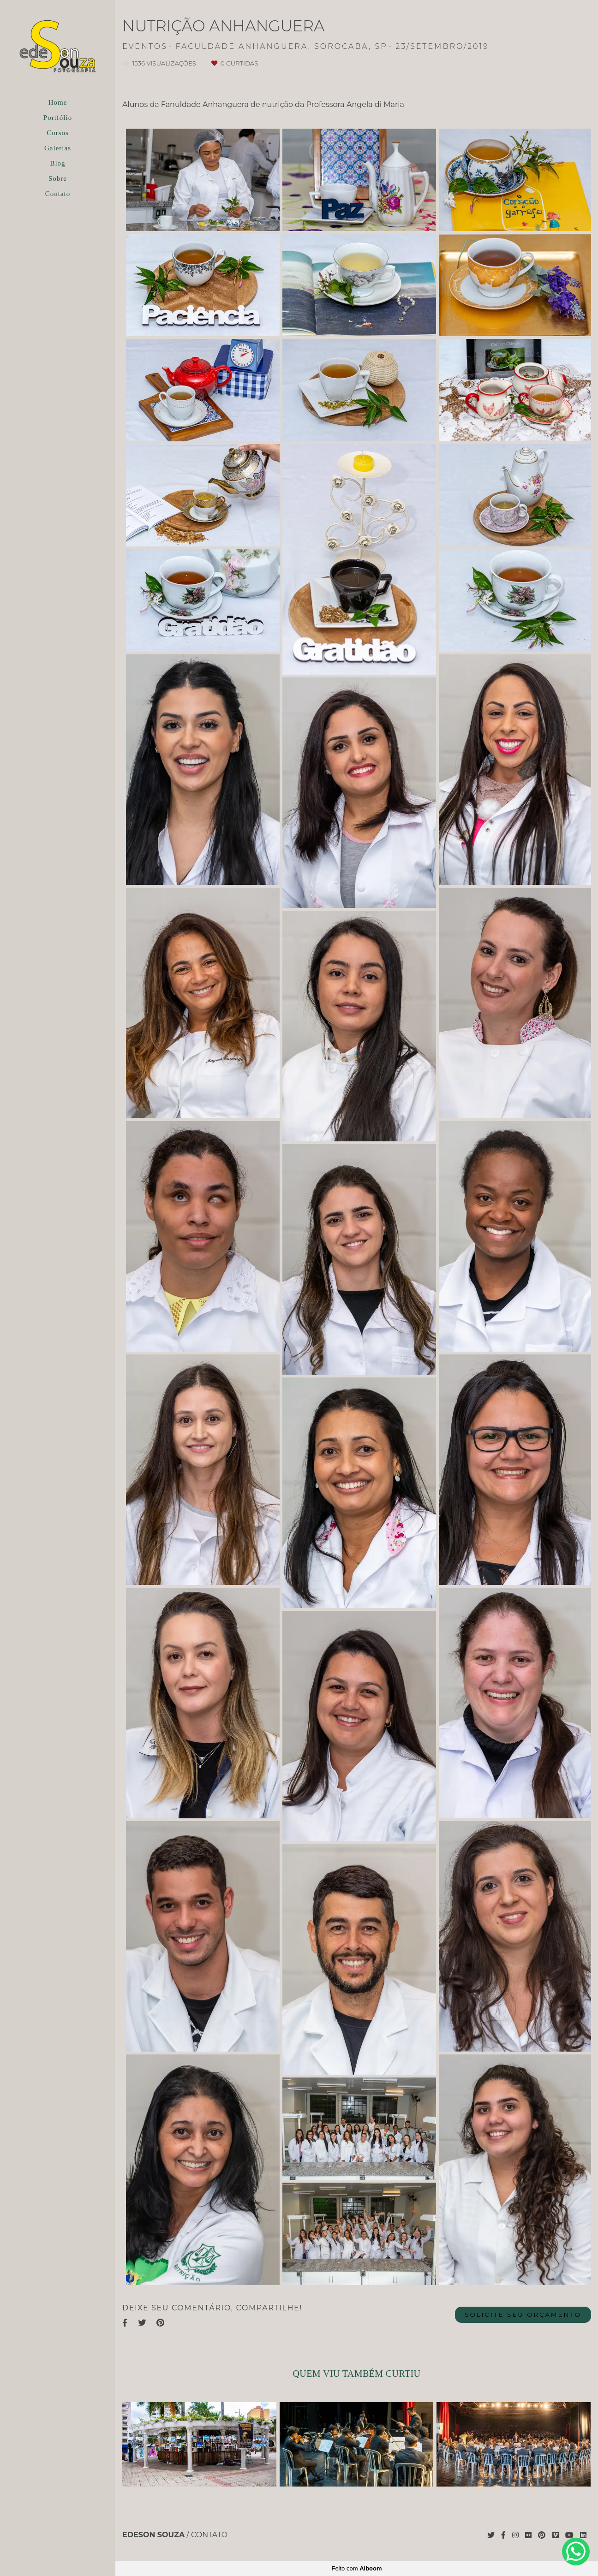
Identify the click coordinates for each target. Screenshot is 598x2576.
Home (57, 102)
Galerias (57, 148)
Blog (57, 163)
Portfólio (57, 117)
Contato (58, 193)
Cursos (58, 133)
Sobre (57, 178)
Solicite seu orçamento (523, 2314)
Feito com (356, 2568)
